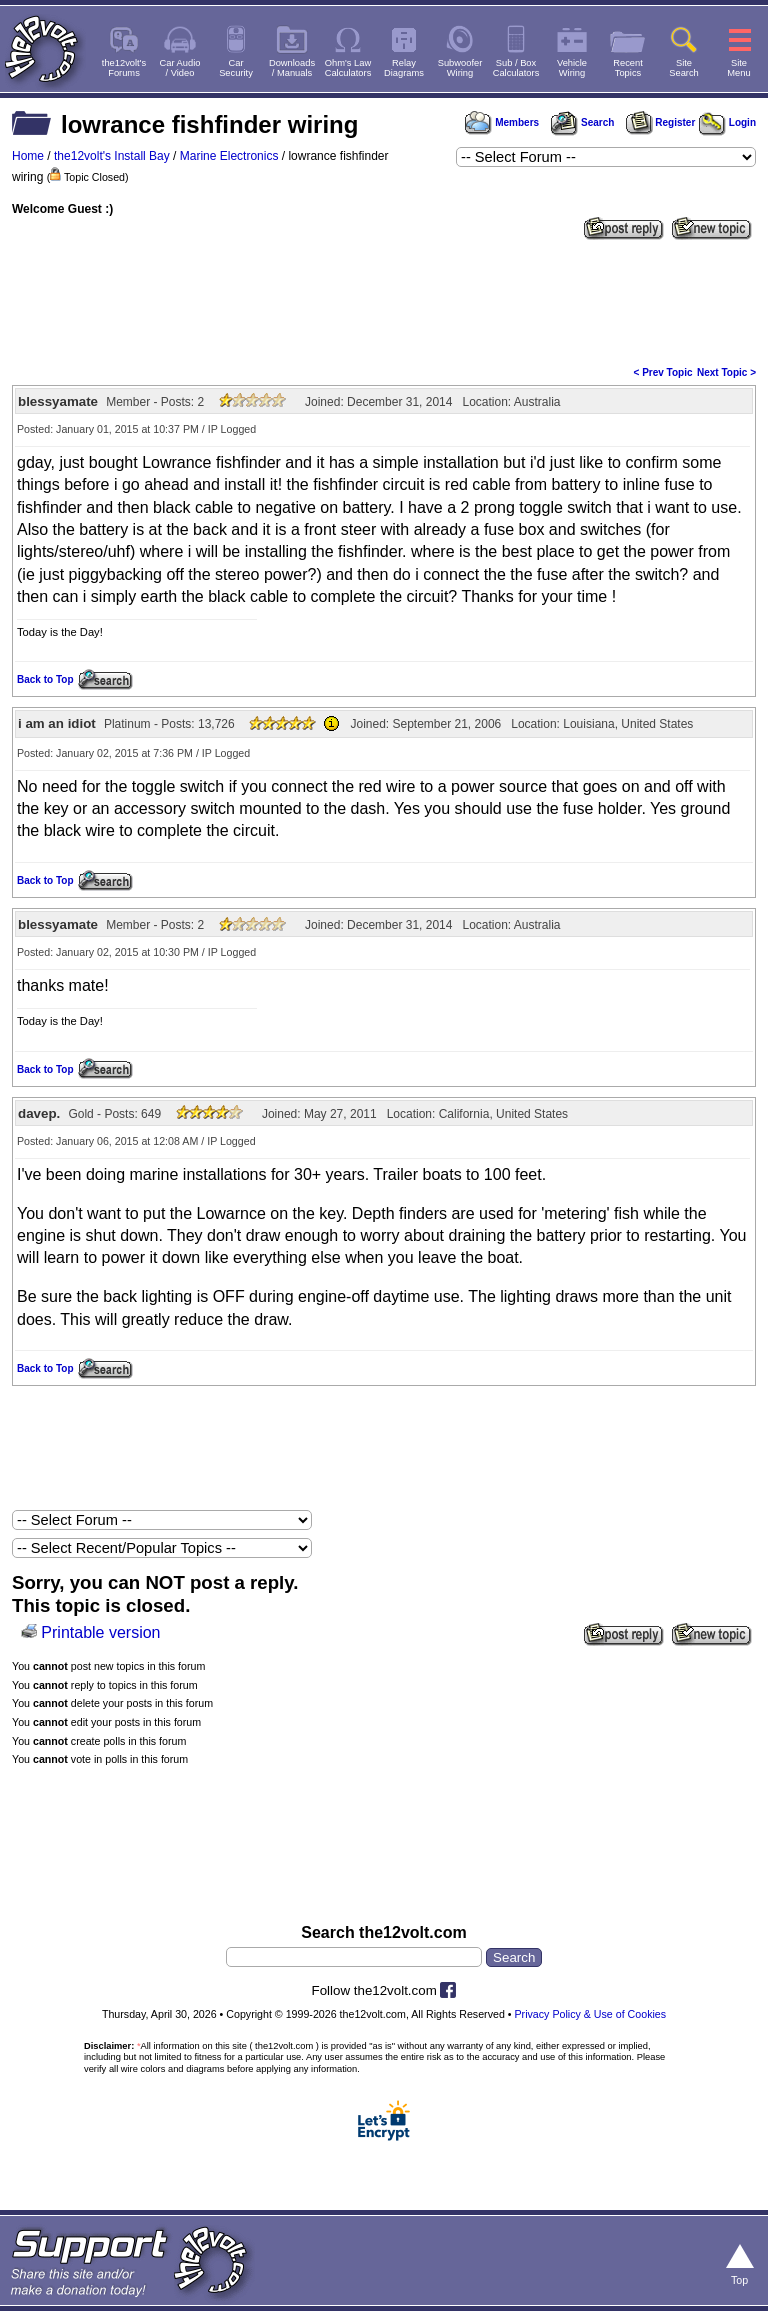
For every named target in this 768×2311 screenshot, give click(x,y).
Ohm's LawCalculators (348, 68)
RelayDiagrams (404, 68)
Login (727, 122)
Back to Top (45, 679)
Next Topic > (726, 372)
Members (502, 122)
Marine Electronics (229, 156)
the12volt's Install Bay (112, 156)
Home (28, 156)
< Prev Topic (663, 372)
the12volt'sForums (124, 68)
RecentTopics (628, 68)
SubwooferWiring (460, 68)
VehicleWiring (572, 68)
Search (582, 122)
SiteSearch (684, 68)
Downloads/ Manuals (292, 68)
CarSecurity (236, 68)
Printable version (100, 1632)
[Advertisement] (384, 301)
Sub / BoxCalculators (516, 68)
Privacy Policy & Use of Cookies (591, 2014)
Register (661, 122)
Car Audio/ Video (180, 68)
